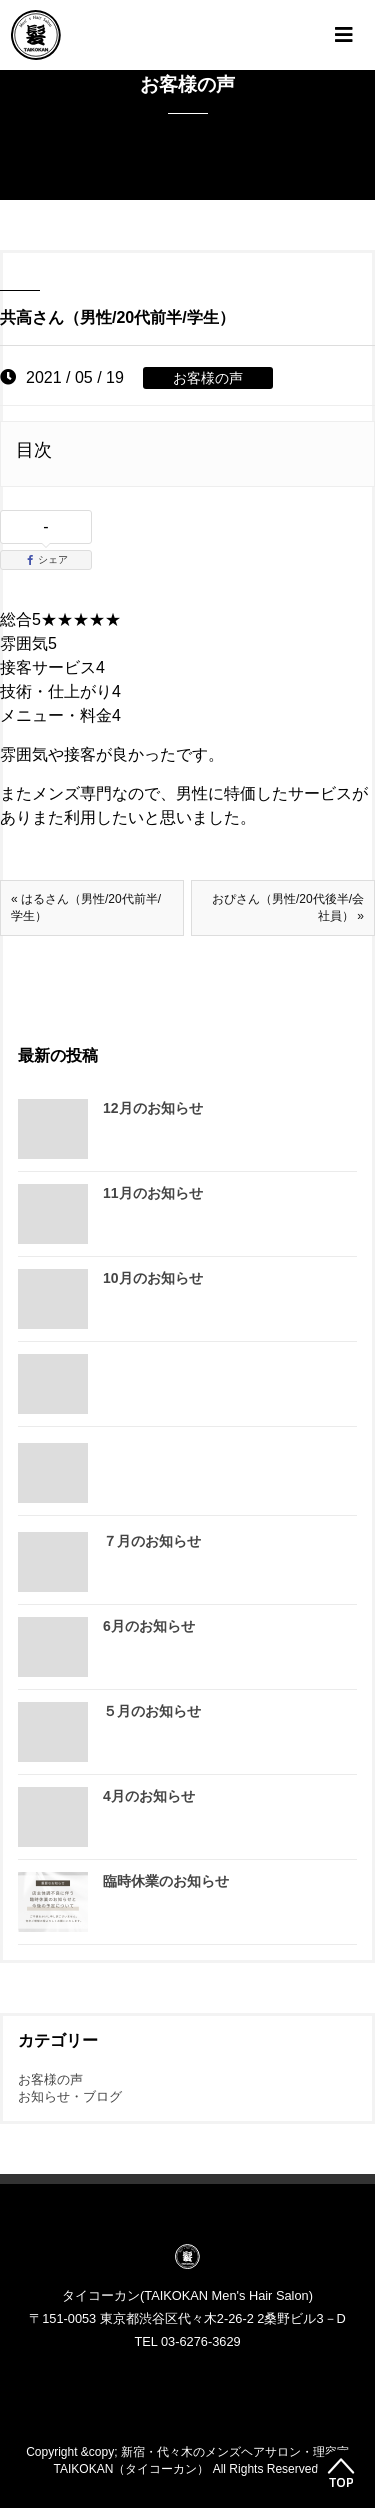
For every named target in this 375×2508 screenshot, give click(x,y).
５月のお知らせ (152, 1711)
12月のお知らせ (153, 1108)
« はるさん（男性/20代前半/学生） (86, 907)
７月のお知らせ (152, 1541)
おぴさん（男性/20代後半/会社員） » (288, 907)
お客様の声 (208, 378)
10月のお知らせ (153, 1278)
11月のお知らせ (153, 1193)
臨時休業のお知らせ (166, 1881)
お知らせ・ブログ (70, 2096)
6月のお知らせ (149, 1626)
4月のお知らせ (149, 1796)
